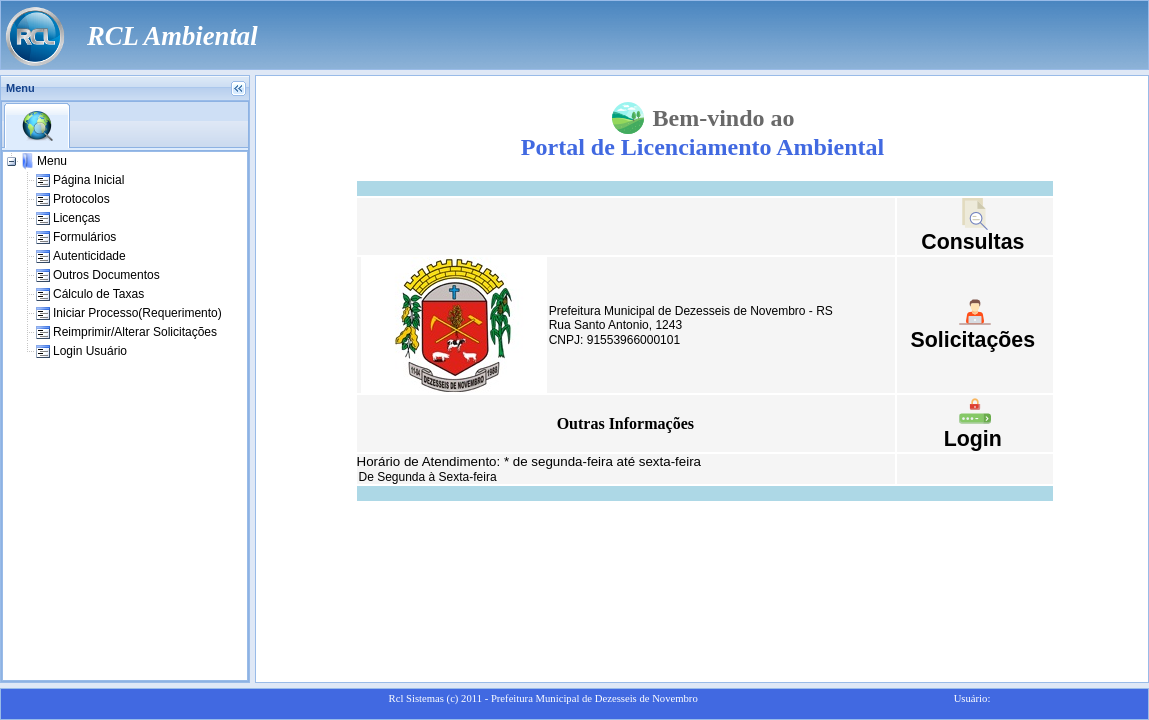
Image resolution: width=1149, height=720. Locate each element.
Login (973, 439)
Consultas (972, 242)
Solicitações (973, 340)
